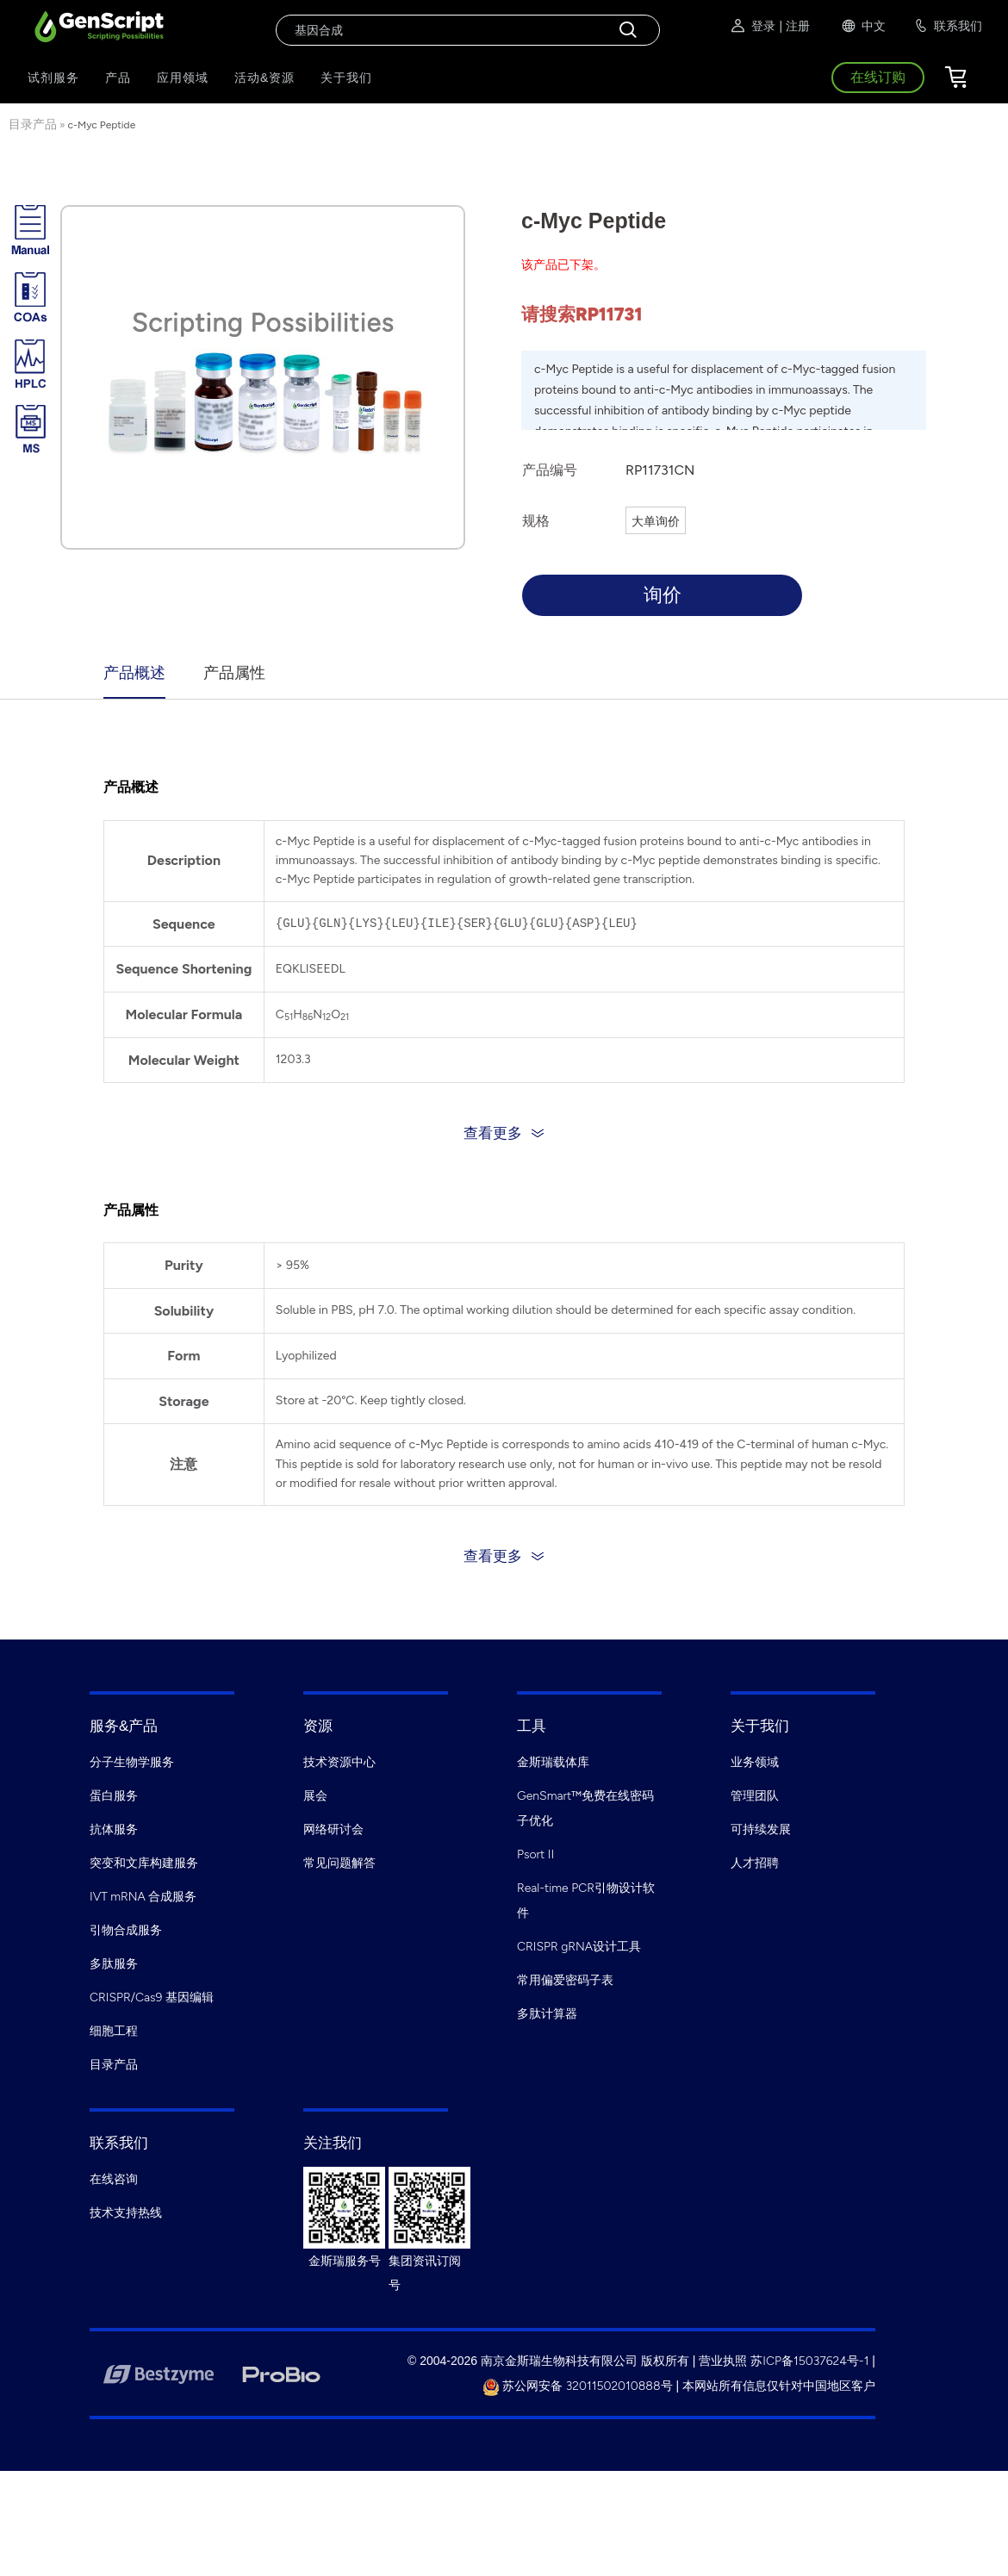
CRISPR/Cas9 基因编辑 (152, 1997)
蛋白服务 (114, 1796)
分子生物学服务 (132, 1762)
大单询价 (656, 521)
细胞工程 (114, 2031)
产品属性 (234, 672)
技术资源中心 (339, 1762)
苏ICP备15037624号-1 (809, 2361)
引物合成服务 (126, 1930)
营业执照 (723, 2361)
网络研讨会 (333, 1829)
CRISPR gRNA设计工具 (579, 1946)
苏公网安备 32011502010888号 (577, 2386)
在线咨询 (114, 2179)
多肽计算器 (547, 2014)
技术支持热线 (126, 2213)
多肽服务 (114, 1964)
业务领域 (755, 1762)
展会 (315, 1796)
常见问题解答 (339, 1863)
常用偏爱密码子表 (565, 1980)
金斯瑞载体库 (553, 1762)
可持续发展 (761, 1829)
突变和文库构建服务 (144, 1863)
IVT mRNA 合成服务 (143, 1896)
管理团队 (755, 1796)
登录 (752, 26)
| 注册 (794, 26)
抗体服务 (114, 1829)
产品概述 (134, 672)
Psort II (535, 1854)
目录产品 (33, 124)
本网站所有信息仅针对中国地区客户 (778, 2386)
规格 (536, 521)
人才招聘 (755, 1863)
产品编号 (549, 470)
